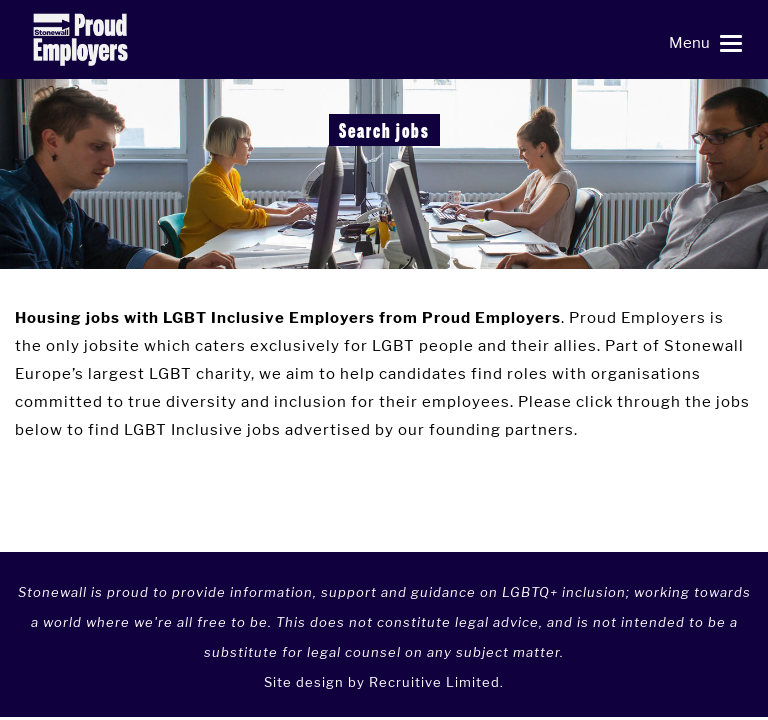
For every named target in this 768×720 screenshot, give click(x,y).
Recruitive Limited (434, 682)
